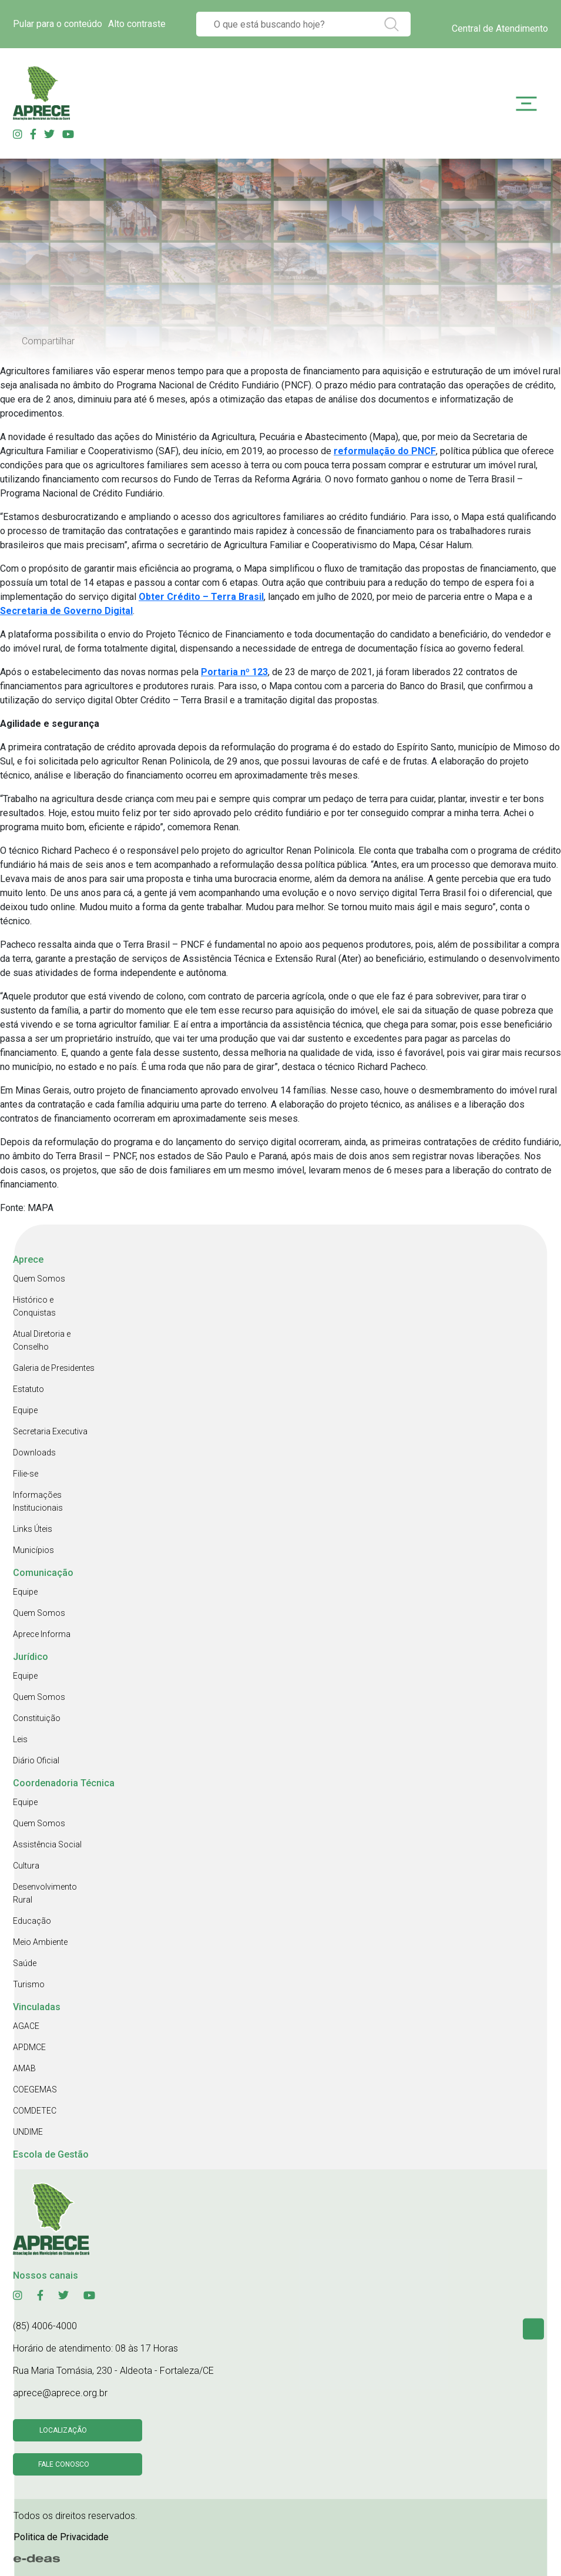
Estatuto (28, 1389)
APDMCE (29, 2047)
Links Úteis (32, 1529)
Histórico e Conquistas (34, 1306)
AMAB (24, 2068)
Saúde (24, 1963)
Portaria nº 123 (234, 671)
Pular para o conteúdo (57, 23)
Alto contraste (137, 23)
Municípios (33, 1550)
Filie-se (25, 1473)
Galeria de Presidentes (54, 1368)
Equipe (25, 1410)
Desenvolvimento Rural (45, 1893)
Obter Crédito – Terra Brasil (201, 596)
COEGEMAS (35, 2089)
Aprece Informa (41, 1634)
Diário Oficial (36, 1760)
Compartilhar (48, 341)
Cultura (26, 1865)
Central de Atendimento (500, 28)
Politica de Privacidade (61, 2537)
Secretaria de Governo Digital (66, 610)
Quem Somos (39, 1278)
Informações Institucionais (38, 1501)
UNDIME (28, 2131)
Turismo (29, 1984)
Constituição (37, 1718)
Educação (32, 1921)
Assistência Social (47, 1844)
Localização (63, 2430)
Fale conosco (63, 2464)
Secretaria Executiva (50, 1431)
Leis (20, 1739)
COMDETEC (34, 2110)
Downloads (34, 1452)
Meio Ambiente (40, 1942)
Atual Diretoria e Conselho (41, 1340)
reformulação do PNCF (385, 451)
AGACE (26, 2026)
